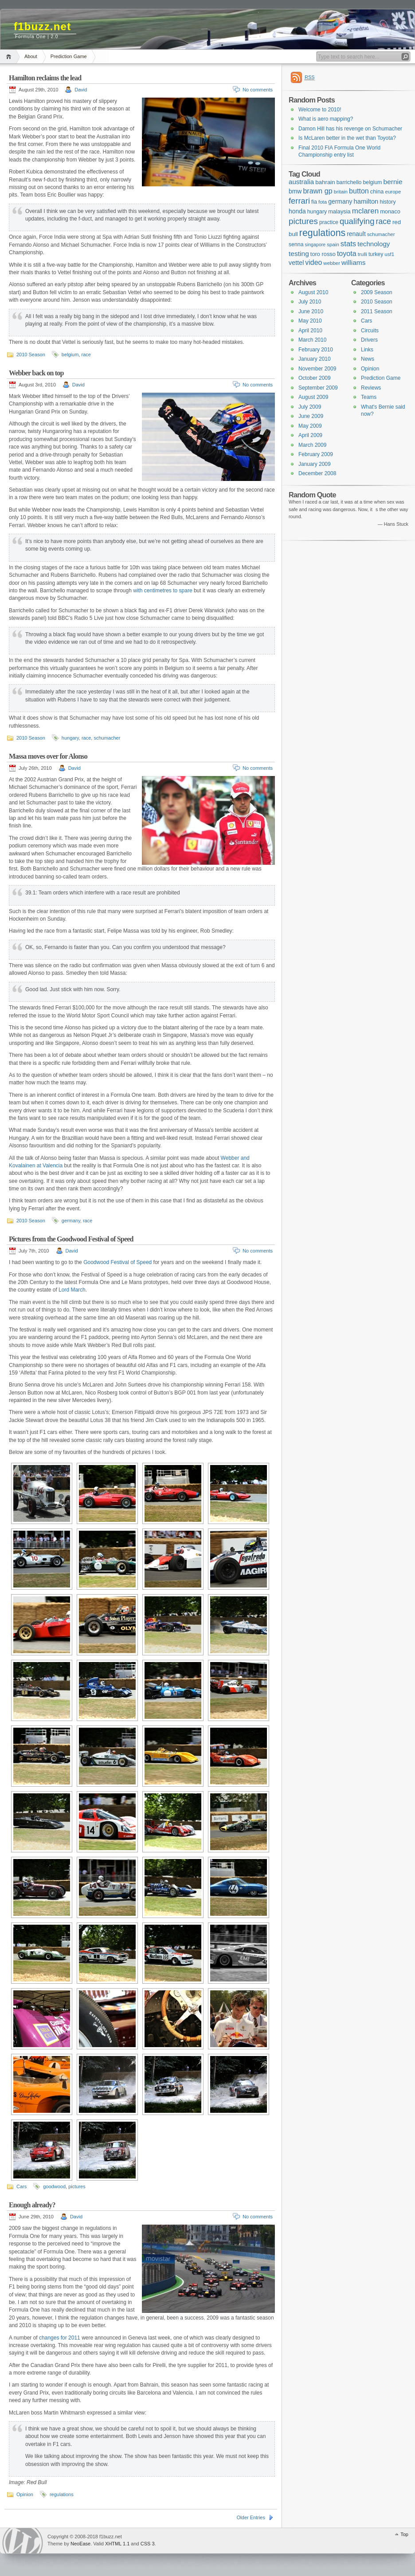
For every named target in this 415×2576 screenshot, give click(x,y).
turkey (375, 254)
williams (353, 262)
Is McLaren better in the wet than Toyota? (347, 138)
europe (393, 191)
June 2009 (310, 416)
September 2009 (318, 388)
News (367, 359)
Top (404, 2534)
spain (333, 244)
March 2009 (312, 445)
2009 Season (376, 292)
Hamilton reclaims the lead (45, 78)
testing (299, 253)
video (313, 262)
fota (322, 202)
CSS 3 (148, 2543)
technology (373, 244)
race (86, 354)
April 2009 (310, 435)
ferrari (299, 200)
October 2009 (314, 378)
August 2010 (313, 292)
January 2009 (314, 464)
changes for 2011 (59, 2338)
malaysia (339, 211)
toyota (346, 253)
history (387, 202)
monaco (390, 211)
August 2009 (313, 397)
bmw (295, 191)
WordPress (22, 2540)
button (359, 191)
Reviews (371, 388)
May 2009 (310, 426)
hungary (70, 738)
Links (367, 350)
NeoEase (80, 2543)
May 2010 (310, 321)
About (30, 56)
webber (331, 263)
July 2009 (309, 407)
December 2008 (317, 473)
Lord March (72, 1290)
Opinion (24, 2494)
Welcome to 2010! (319, 109)
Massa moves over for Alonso (48, 756)
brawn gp (317, 191)
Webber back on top (36, 373)
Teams (368, 397)
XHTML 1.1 (117, 2543)
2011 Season (376, 311)
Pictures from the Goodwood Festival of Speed (71, 1239)
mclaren (365, 211)
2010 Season (30, 354)
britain (341, 191)
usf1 (389, 254)
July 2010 (309, 302)
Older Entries (251, 2517)
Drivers (369, 340)
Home (10, 56)
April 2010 (310, 330)
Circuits (370, 330)
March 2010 (312, 340)
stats (348, 244)
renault (356, 233)
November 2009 (317, 369)
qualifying (357, 221)
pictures (77, 2186)
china (377, 191)
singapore (315, 244)
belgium (70, 354)
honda (297, 211)
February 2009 (315, 454)
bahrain (325, 182)
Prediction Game (69, 56)
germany (71, 1220)
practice (328, 222)
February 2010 (315, 350)
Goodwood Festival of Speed (117, 1262)
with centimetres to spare (162, 590)
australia (301, 181)
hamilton (365, 201)
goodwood (54, 2186)
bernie (393, 181)
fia (314, 202)
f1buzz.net (42, 26)
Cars (21, 2186)
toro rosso (323, 254)
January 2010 (314, 359)
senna (296, 244)
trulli (362, 254)
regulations (62, 2494)
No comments (258, 89)
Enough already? (32, 2205)
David (80, 89)
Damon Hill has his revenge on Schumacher (350, 129)
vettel (296, 262)
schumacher (107, 738)
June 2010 (310, 311)
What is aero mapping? (325, 119)
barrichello (349, 182)
